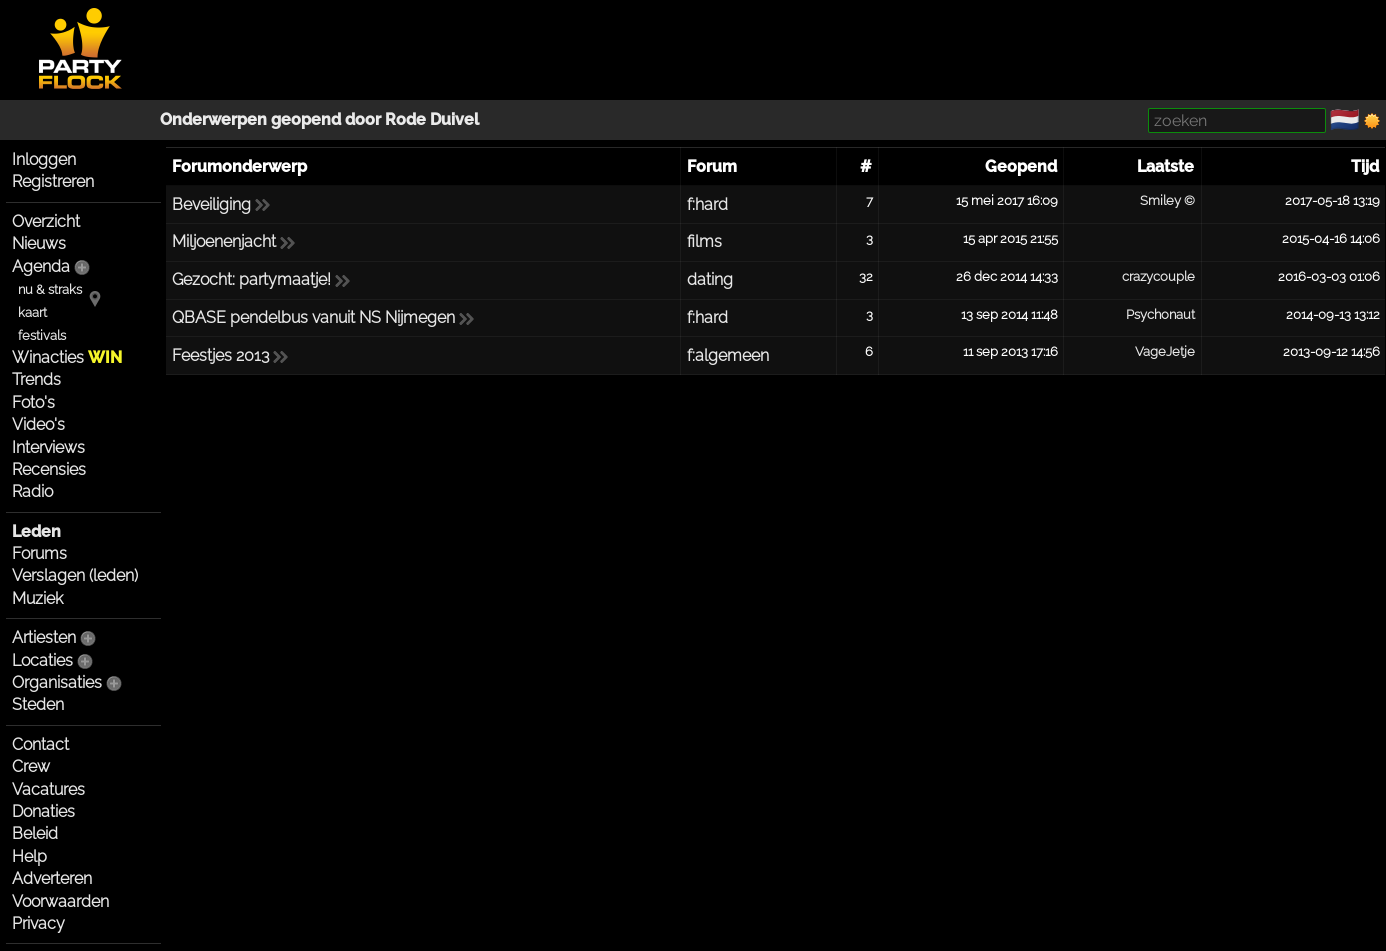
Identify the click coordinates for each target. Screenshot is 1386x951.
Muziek (37, 598)
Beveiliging (211, 204)
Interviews (48, 447)
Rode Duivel (432, 119)
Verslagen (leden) (75, 575)
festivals (42, 335)
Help (29, 856)
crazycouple (1158, 276)
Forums (39, 553)
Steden (38, 704)
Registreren (53, 181)
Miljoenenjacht (224, 241)
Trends (36, 379)
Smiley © (1167, 200)
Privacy (38, 923)
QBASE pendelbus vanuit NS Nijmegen (313, 317)
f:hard (707, 204)
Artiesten (44, 637)
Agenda (41, 266)
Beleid (35, 833)
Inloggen (44, 159)
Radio (32, 491)
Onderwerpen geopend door (272, 119)
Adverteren (52, 878)
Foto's (33, 402)
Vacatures (48, 789)
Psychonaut (1160, 314)
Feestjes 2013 (220, 355)
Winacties (67, 357)
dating (710, 279)
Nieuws (39, 243)
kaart (32, 312)
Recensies (49, 469)
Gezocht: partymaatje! (251, 279)
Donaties (43, 811)
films (704, 241)
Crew (31, 766)
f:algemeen (728, 355)
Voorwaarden (60, 901)
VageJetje (1165, 351)
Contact (40, 744)
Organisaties (57, 682)
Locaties (42, 660)
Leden (36, 531)
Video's (38, 424)
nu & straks (50, 289)
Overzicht (46, 221)
